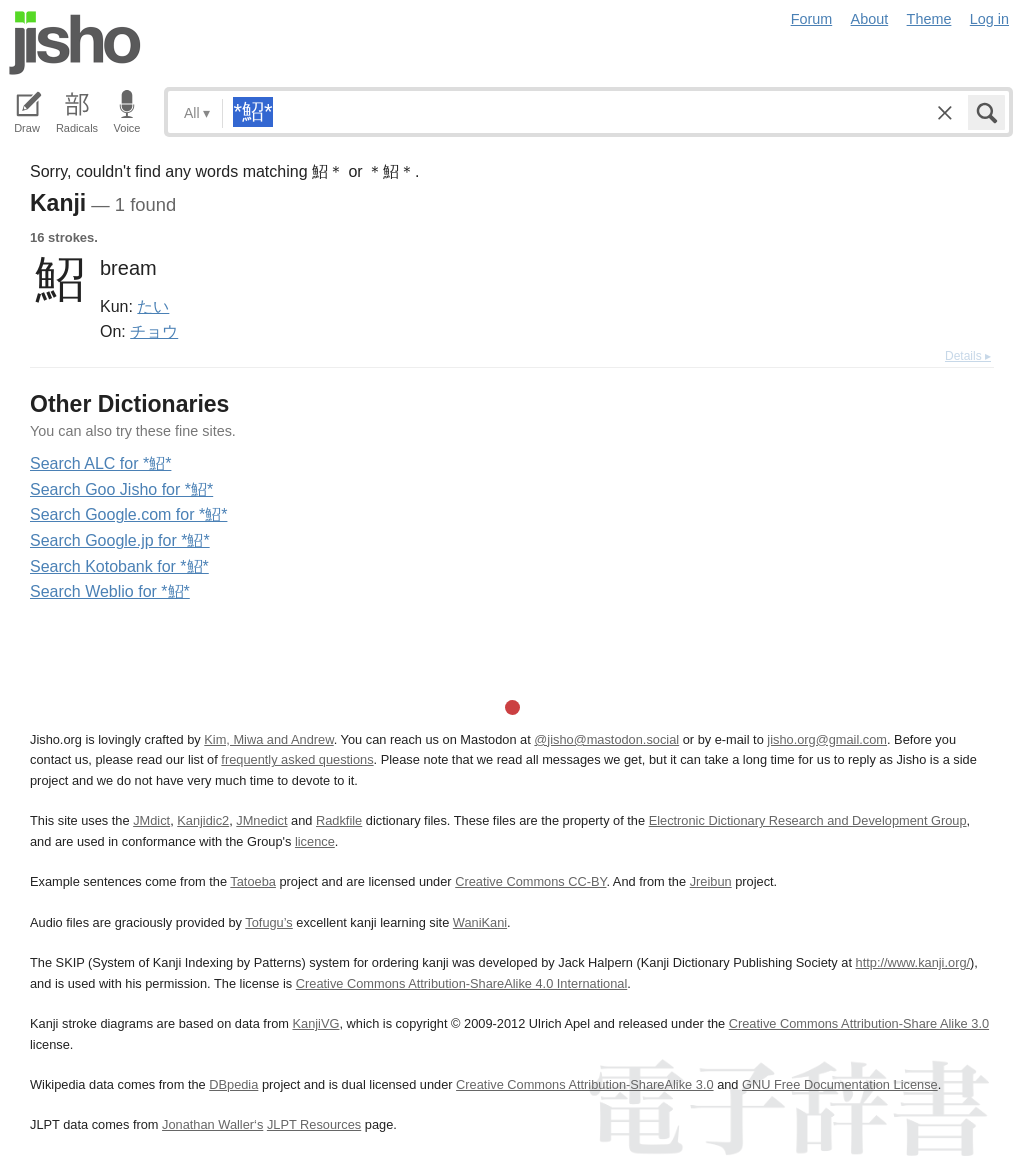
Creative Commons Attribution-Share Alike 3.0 (859, 1023)
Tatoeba (253, 881)
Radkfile (339, 820)
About (870, 19)
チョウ (154, 331)
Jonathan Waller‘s (212, 1124)
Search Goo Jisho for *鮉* (121, 489)
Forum (812, 19)
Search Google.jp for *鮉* (120, 540)
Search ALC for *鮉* (100, 463)
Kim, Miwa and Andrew (268, 739)
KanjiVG (315, 1023)
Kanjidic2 (203, 820)
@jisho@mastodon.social (606, 739)
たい (153, 306)
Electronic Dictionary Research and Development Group (808, 820)
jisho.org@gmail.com (827, 739)
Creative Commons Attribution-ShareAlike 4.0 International (461, 983)
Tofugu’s (268, 922)
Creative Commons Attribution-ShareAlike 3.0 (584, 1084)
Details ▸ (968, 356)
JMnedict (261, 820)
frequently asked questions (297, 759)
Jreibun (711, 881)
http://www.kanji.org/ (913, 962)
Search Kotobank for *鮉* (119, 566)
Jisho (75, 43)
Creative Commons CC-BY (530, 881)
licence (315, 841)
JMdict (151, 820)
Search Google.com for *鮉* (128, 514)
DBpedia (233, 1084)
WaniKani (480, 922)
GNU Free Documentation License (840, 1084)
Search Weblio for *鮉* (110, 591)
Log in (989, 19)
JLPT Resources (314, 1124)
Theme (929, 19)
